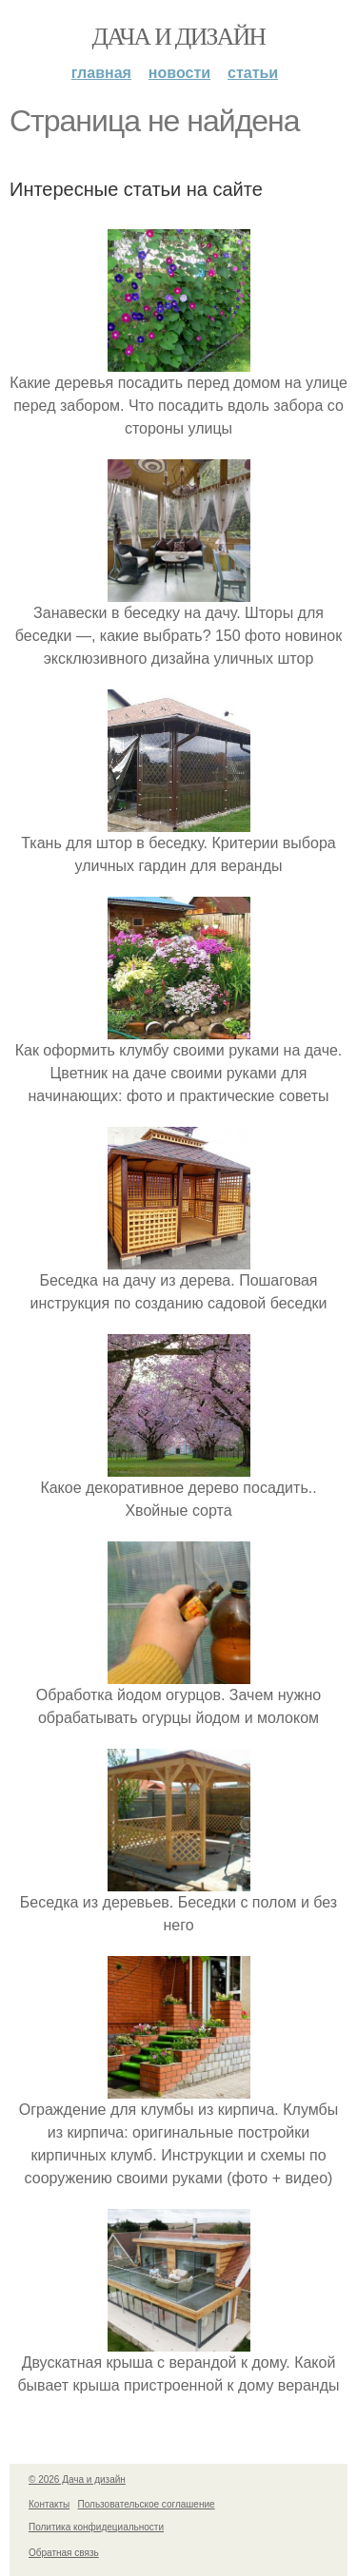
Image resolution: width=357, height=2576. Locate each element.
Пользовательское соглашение (146, 2504)
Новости (179, 73)
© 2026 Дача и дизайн (77, 2479)
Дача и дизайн (179, 36)
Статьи (253, 73)
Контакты (49, 2504)
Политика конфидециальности (96, 2527)
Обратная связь (64, 2552)
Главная (101, 73)
